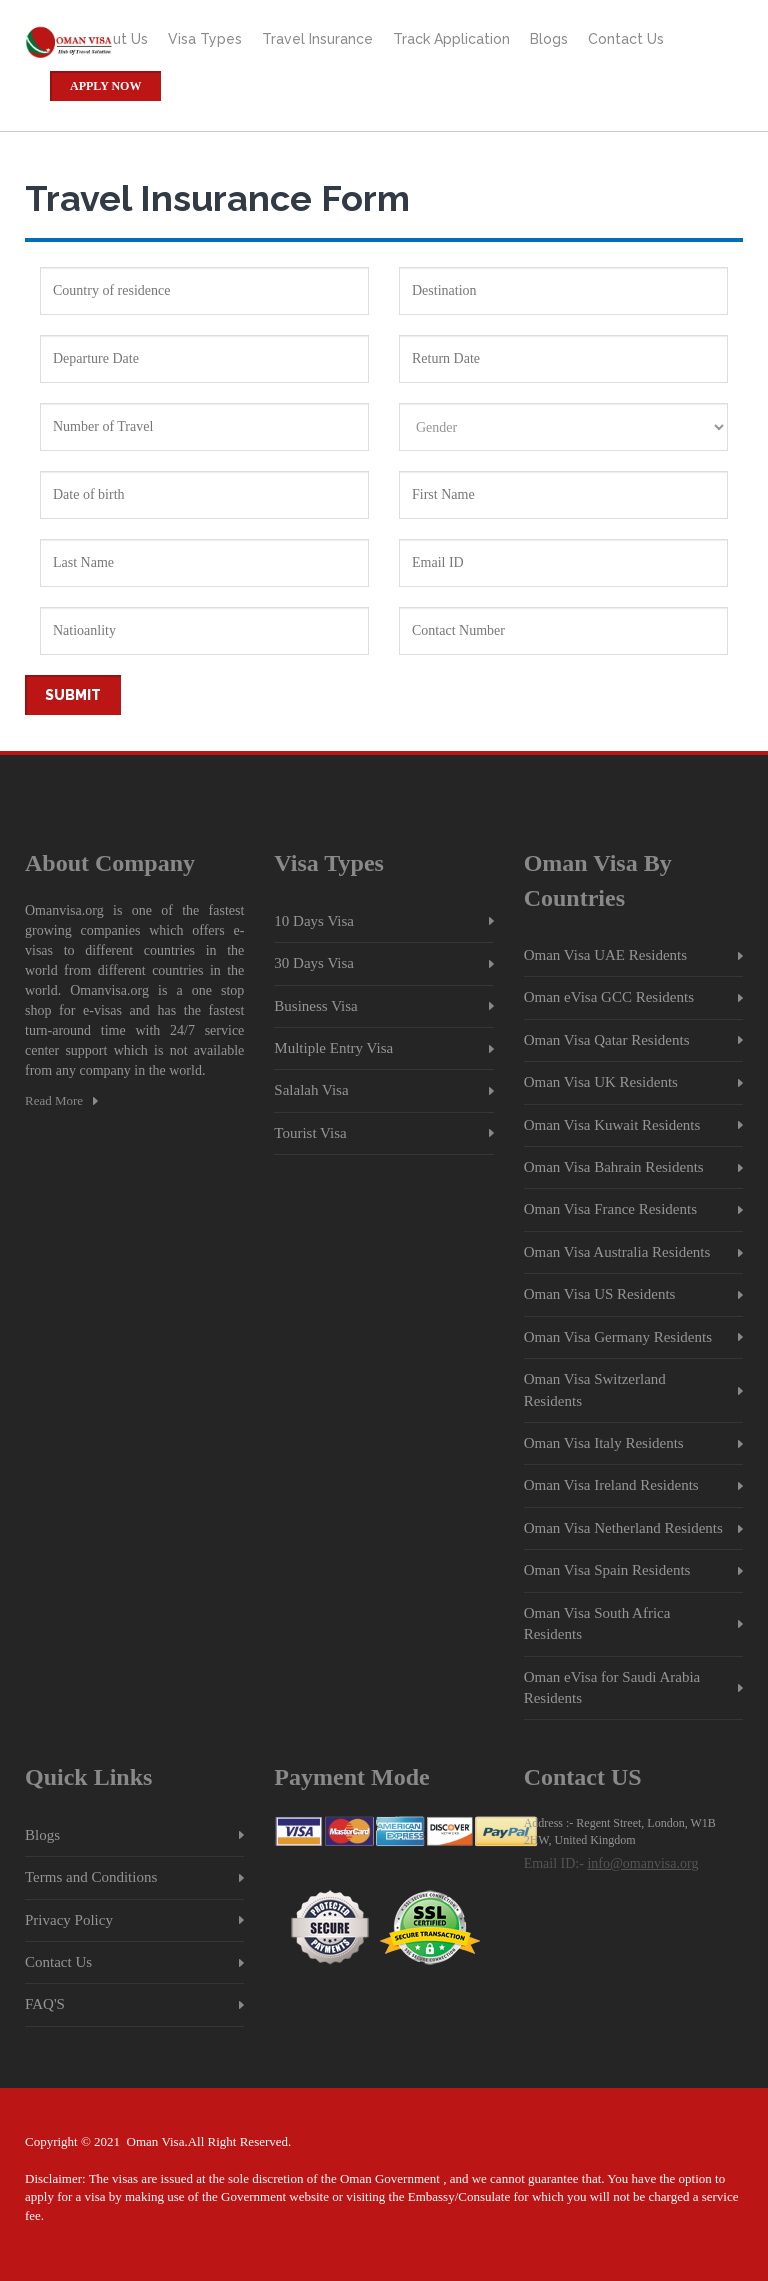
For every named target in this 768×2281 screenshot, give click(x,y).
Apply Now (105, 86)
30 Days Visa (314, 963)
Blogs (549, 39)
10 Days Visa (314, 921)
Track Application (451, 39)
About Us (117, 39)
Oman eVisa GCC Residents (609, 997)
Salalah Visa (311, 1090)
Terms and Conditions (91, 1877)
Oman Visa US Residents (600, 1294)
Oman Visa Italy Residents (604, 1443)
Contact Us (626, 39)
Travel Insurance (317, 39)
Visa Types (205, 39)
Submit (73, 695)
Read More (54, 1100)
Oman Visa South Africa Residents (597, 1623)
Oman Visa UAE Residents (605, 955)
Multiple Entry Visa (333, 1048)
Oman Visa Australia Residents (617, 1252)
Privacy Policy (69, 1920)
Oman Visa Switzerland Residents (595, 1389)
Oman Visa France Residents (610, 1209)
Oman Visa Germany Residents (618, 1337)
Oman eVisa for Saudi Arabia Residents (612, 1687)
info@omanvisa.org (642, 1863)
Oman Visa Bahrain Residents (614, 1167)
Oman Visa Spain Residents (607, 1570)
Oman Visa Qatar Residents (607, 1040)
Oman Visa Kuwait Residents (612, 1125)
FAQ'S (45, 2004)
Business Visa (315, 1006)
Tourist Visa (310, 1133)
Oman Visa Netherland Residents (623, 1528)
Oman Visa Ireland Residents (611, 1485)
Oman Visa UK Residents (601, 1082)
